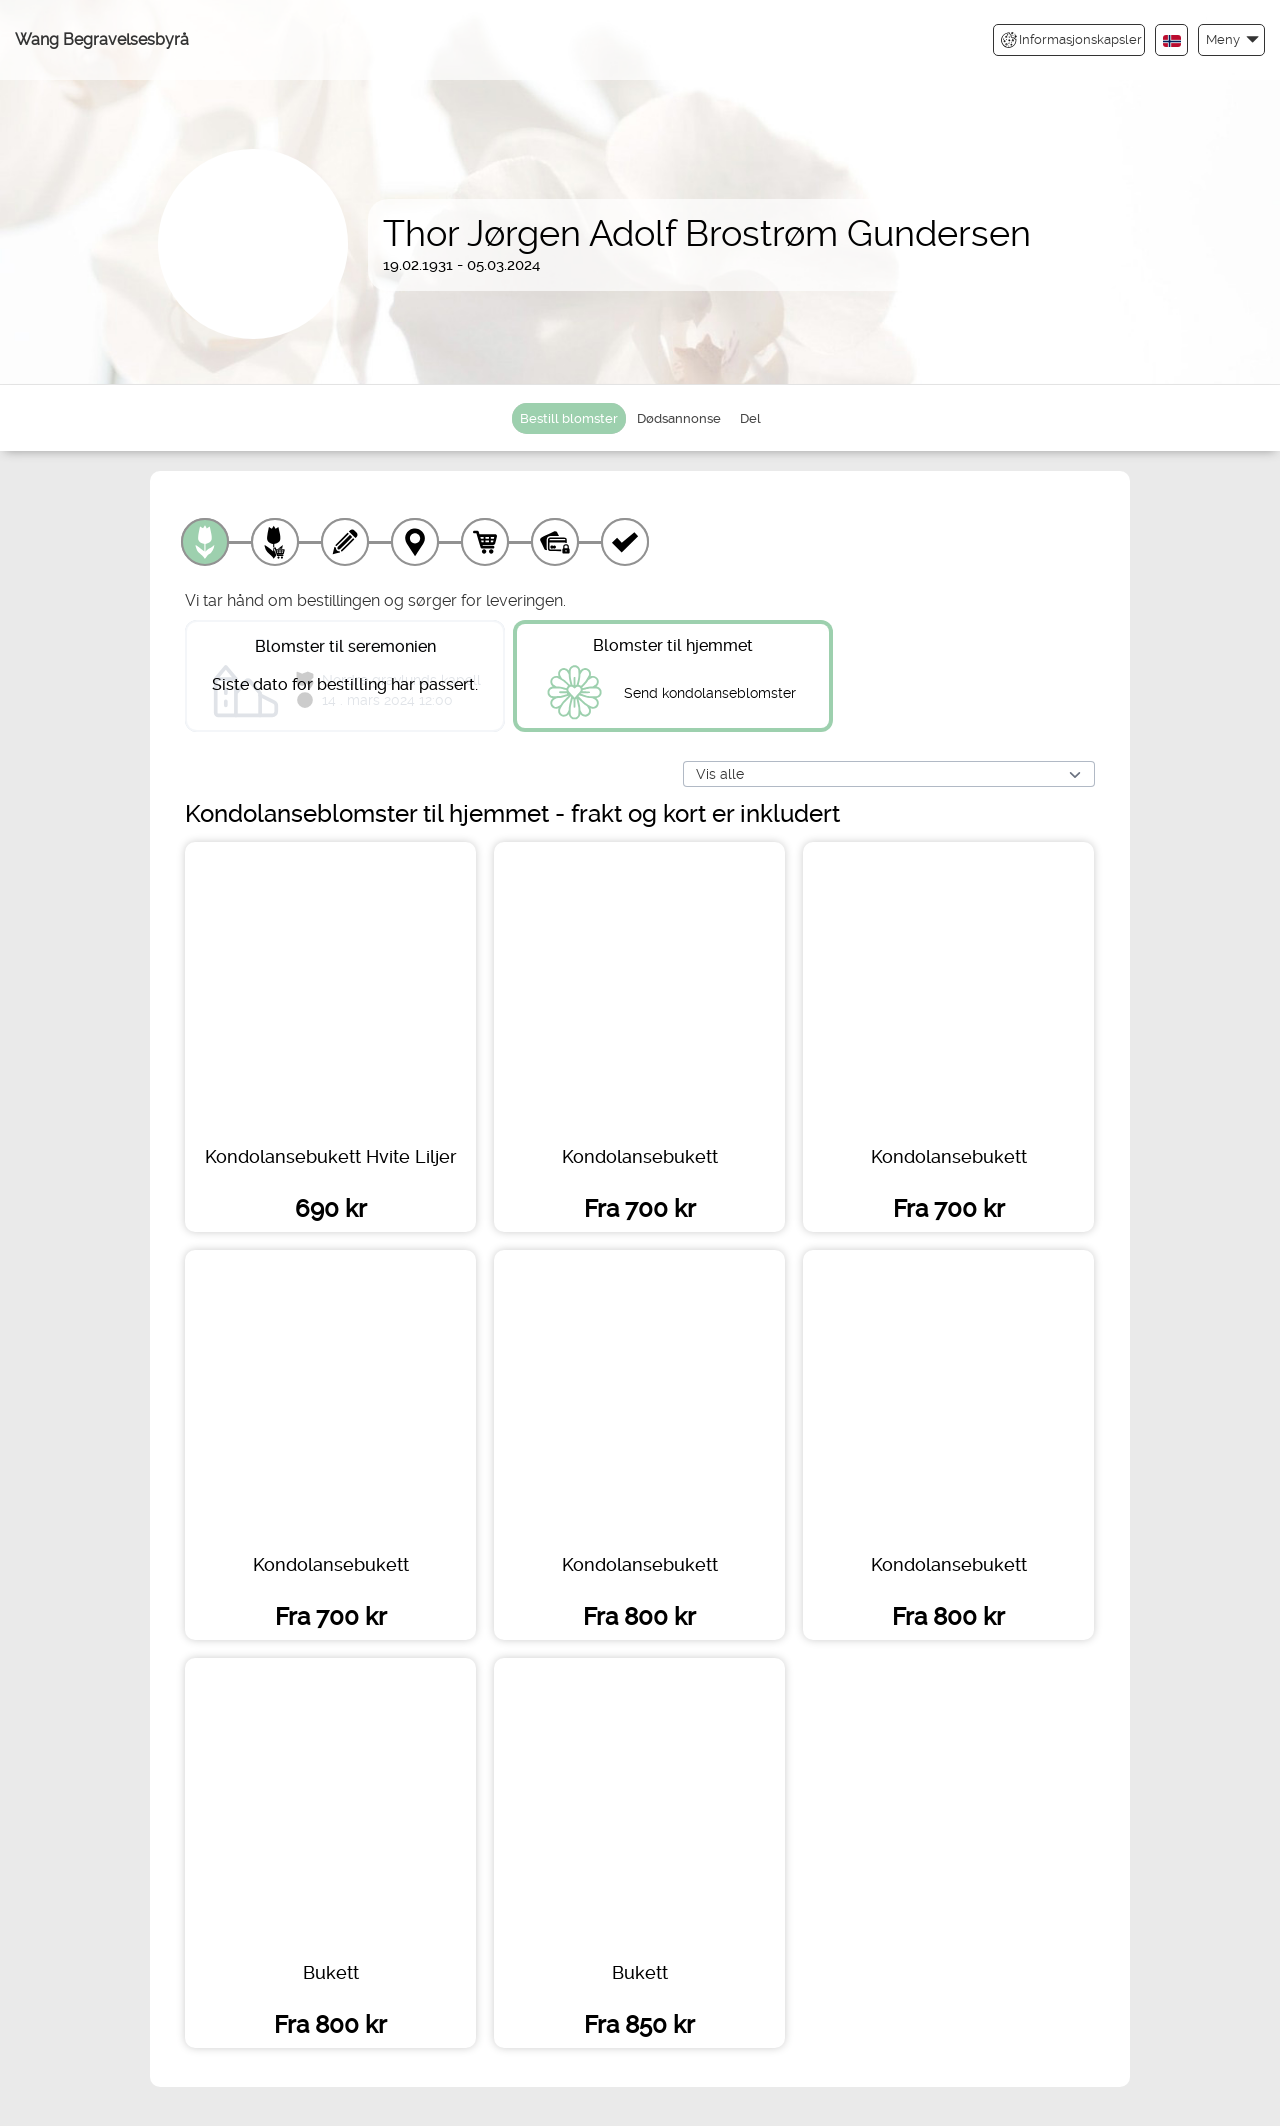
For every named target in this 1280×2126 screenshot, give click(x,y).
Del (750, 418)
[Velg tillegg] (275, 542)
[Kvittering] (625, 542)
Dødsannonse (679, 418)
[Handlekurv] (485, 542)
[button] (1231, 39)
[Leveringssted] (415, 542)
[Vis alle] (889, 775)
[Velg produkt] (205, 542)
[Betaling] (555, 542)
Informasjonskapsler (1071, 40)
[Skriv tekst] (345, 542)
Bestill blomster (569, 418)
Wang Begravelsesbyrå (102, 39)
